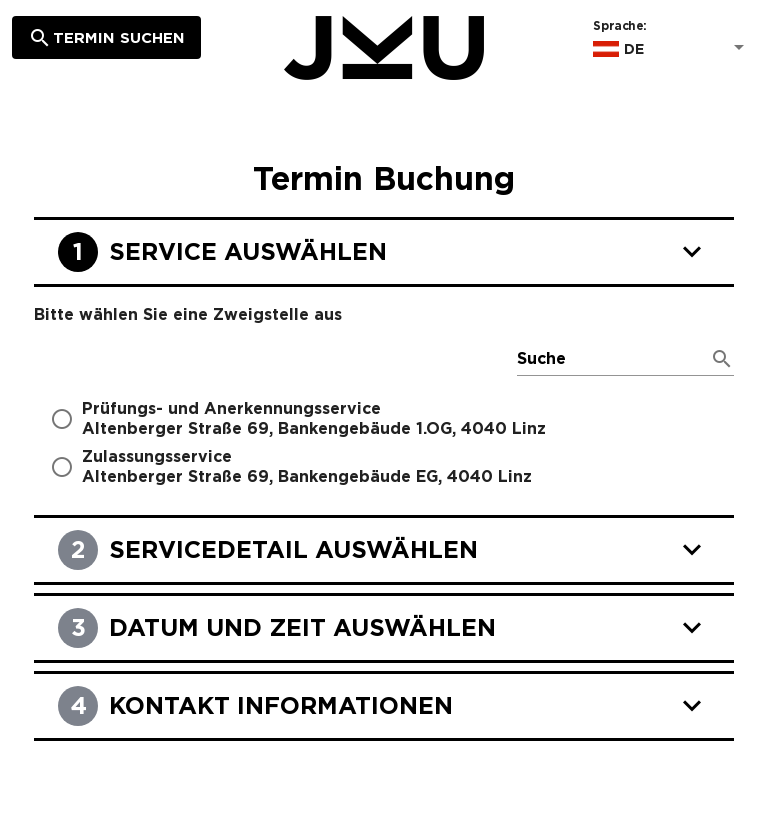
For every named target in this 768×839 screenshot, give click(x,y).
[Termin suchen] (106, 37)
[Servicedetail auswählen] (384, 556)
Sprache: (619, 26)
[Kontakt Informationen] (384, 712)
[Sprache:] (683, 49)
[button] (672, 49)
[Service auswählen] (384, 258)
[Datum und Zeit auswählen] (384, 634)
